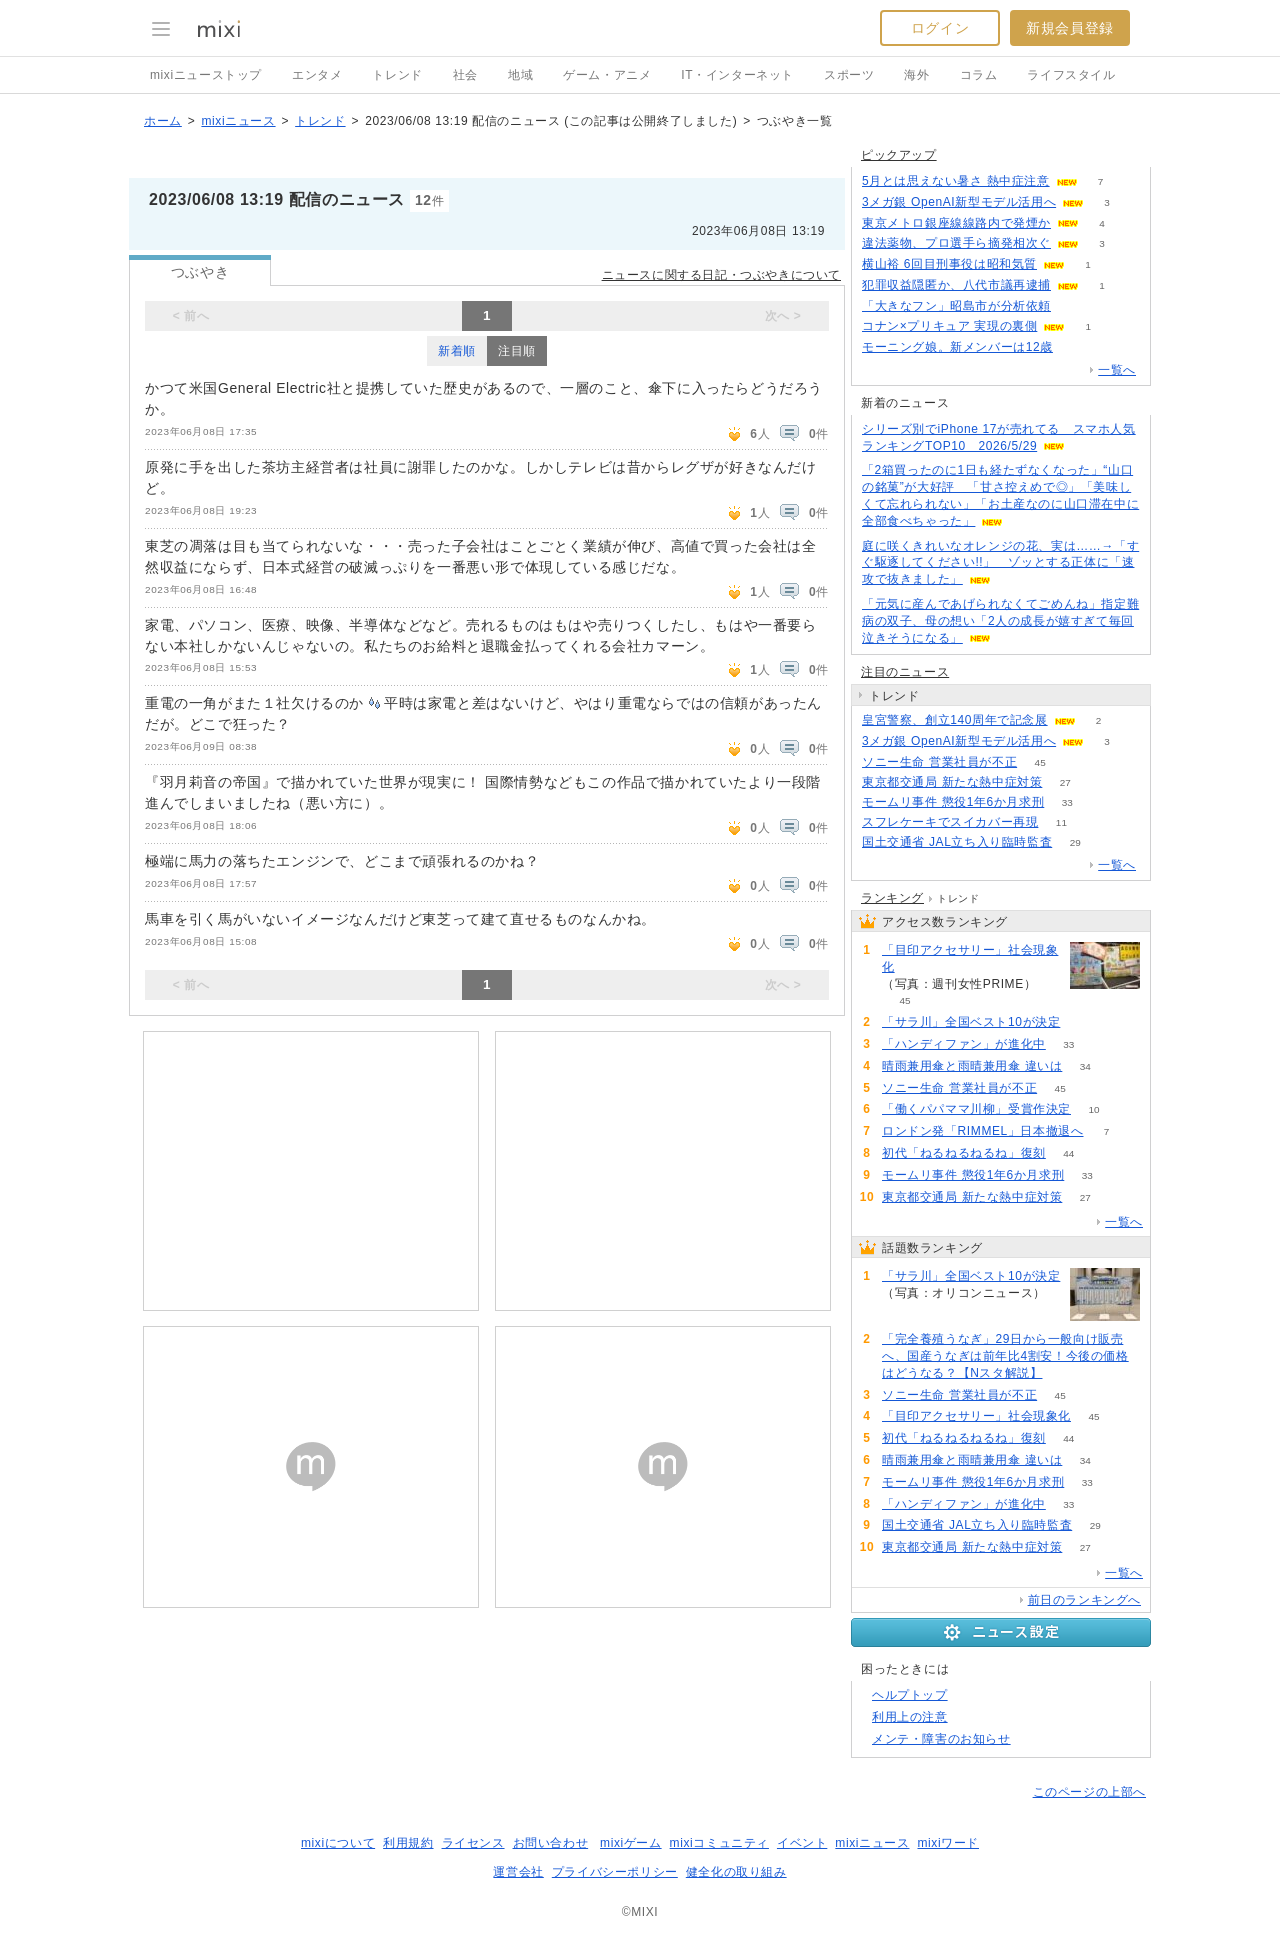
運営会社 (518, 1872)
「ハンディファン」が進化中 (964, 1044)
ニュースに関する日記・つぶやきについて (721, 275)
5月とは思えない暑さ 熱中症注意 (956, 181)
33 (1067, 802)
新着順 (457, 351)
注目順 (517, 351)
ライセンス (473, 1843)
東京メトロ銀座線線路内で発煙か (956, 223)
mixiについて (338, 1843)
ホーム (163, 121)
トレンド (397, 75)
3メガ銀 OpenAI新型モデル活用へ (959, 202)
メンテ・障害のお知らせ (941, 1739)
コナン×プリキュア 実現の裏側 (949, 326)
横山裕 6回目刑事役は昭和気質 (949, 264)
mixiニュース (238, 121)
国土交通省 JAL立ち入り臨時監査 (957, 842)
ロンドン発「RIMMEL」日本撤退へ (982, 1131)
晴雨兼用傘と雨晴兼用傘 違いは (972, 1066)
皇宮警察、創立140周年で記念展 (955, 720)
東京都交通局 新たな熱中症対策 (952, 782)
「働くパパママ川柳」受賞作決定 (976, 1109)
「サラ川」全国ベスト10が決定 (971, 1022)
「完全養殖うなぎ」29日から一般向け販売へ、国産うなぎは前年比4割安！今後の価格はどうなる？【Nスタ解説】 (1005, 1356)
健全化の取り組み (736, 1872)
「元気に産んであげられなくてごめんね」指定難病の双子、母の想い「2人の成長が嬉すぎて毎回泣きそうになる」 (1000, 621)
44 (1068, 1153)
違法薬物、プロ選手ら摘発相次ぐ (956, 243)
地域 (520, 75)
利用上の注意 (910, 1717)
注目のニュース (905, 672)
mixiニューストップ (206, 75)
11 (1061, 822)
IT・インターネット (737, 75)
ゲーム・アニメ (607, 75)
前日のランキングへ (1084, 1600)
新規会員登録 (1070, 28)
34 (1085, 1066)
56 (1065, 1373)
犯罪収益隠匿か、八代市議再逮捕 (956, 285)
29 (1075, 842)
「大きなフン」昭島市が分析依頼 (956, 306)
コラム (979, 75)
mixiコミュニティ (719, 1843)
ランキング (892, 898)
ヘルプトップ (910, 1695)
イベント (802, 1843)
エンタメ (317, 75)
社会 (465, 75)
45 (1040, 762)
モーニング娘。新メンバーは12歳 (957, 347)
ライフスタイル (1071, 75)
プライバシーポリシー (615, 1872)
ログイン (940, 28)
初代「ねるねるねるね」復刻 (964, 1153)
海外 (916, 75)
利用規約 (408, 1843)
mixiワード (948, 1843)
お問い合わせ (551, 1843)
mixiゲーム (631, 1843)
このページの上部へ (1089, 1792)
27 (1065, 782)
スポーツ (849, 75)
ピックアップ (899, 155)
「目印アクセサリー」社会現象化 (970, 958)
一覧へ (1117, 370)
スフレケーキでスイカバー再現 (950, 822)
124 (1076, 347)
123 (1074, 306)
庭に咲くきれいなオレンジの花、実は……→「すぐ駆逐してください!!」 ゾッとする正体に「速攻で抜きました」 (1000, 563)
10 (1093, 1109)
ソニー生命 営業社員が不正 (939, 762)
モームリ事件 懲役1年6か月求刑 (953, 802)
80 (1083, 1022)
